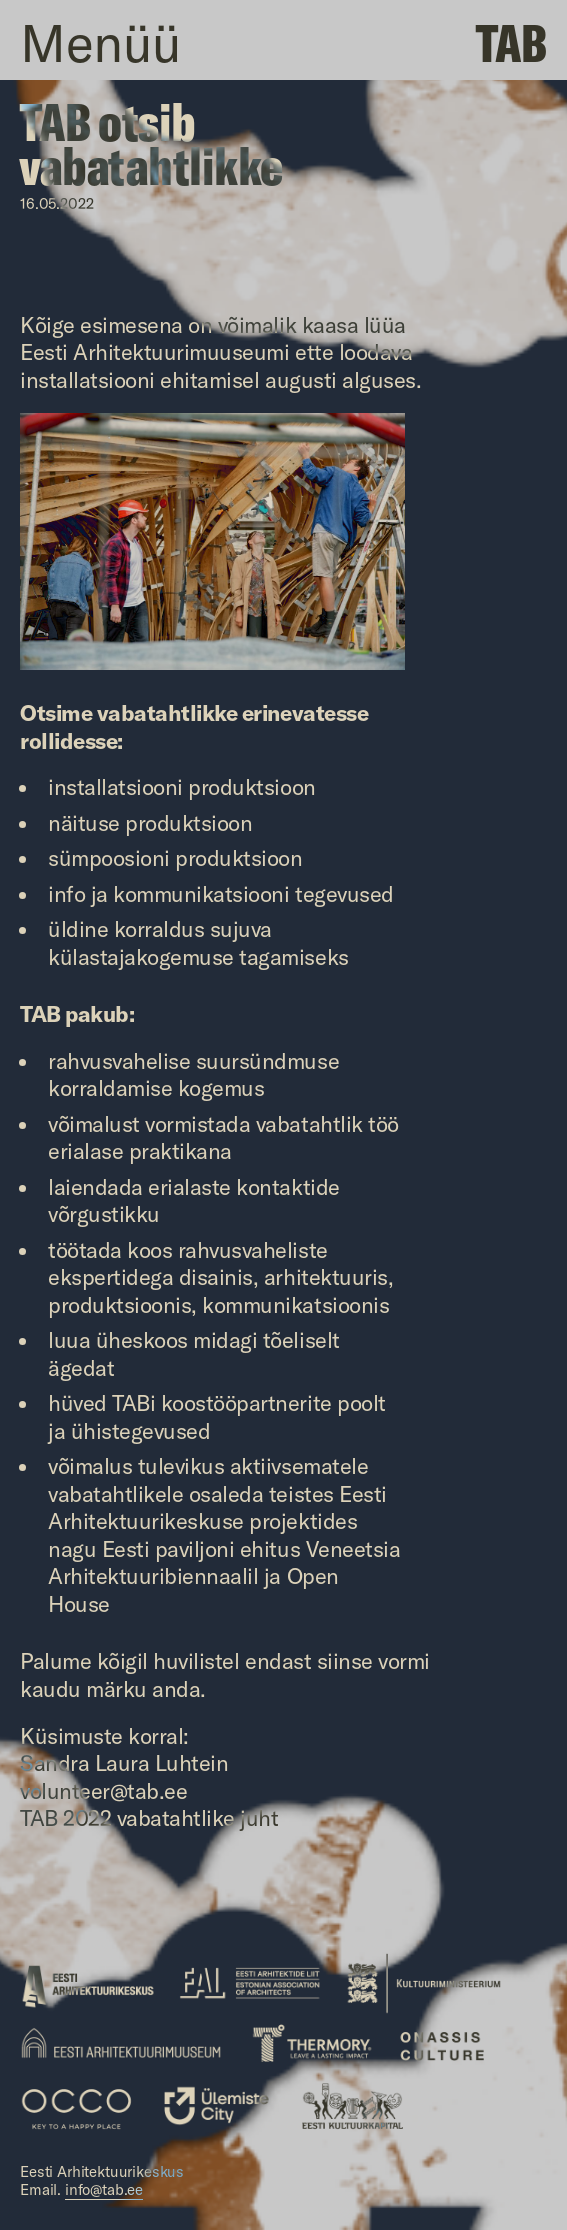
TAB (511, 42)
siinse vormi (373, 1661)
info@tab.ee (104, 2189)
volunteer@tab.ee (103, 1791)
